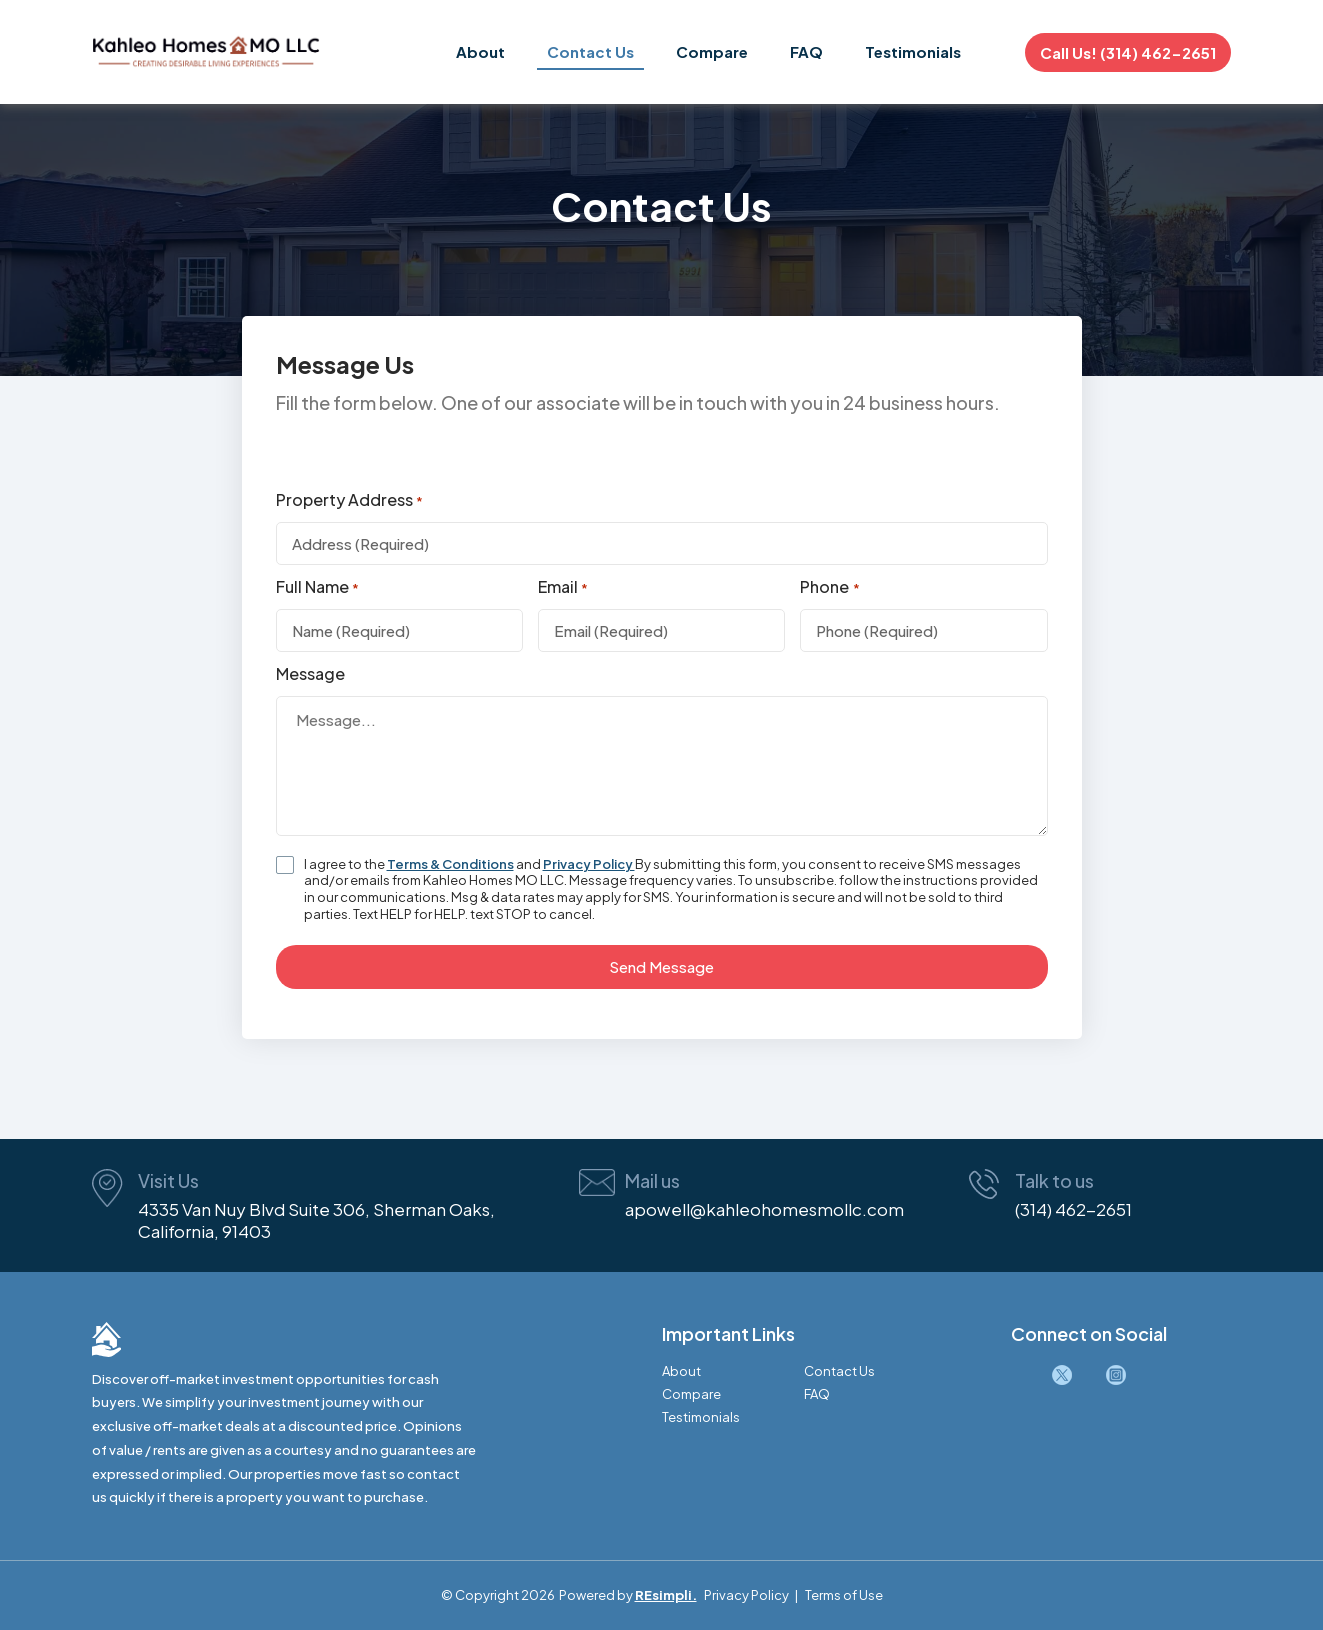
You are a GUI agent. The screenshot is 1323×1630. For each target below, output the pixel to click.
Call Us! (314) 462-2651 (1128, 52)
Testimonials (913, 51)
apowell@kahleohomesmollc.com (764, 1209)
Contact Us (590, 51)
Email (563, 587)
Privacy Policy (589, 864)
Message (310, 673)
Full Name (317, 587)
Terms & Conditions (450, 864)
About (480, 51)
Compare (712, 51)
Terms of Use (844, 1595)
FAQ (806, 51)
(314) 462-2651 (1073, 1209)
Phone (829, 587)
